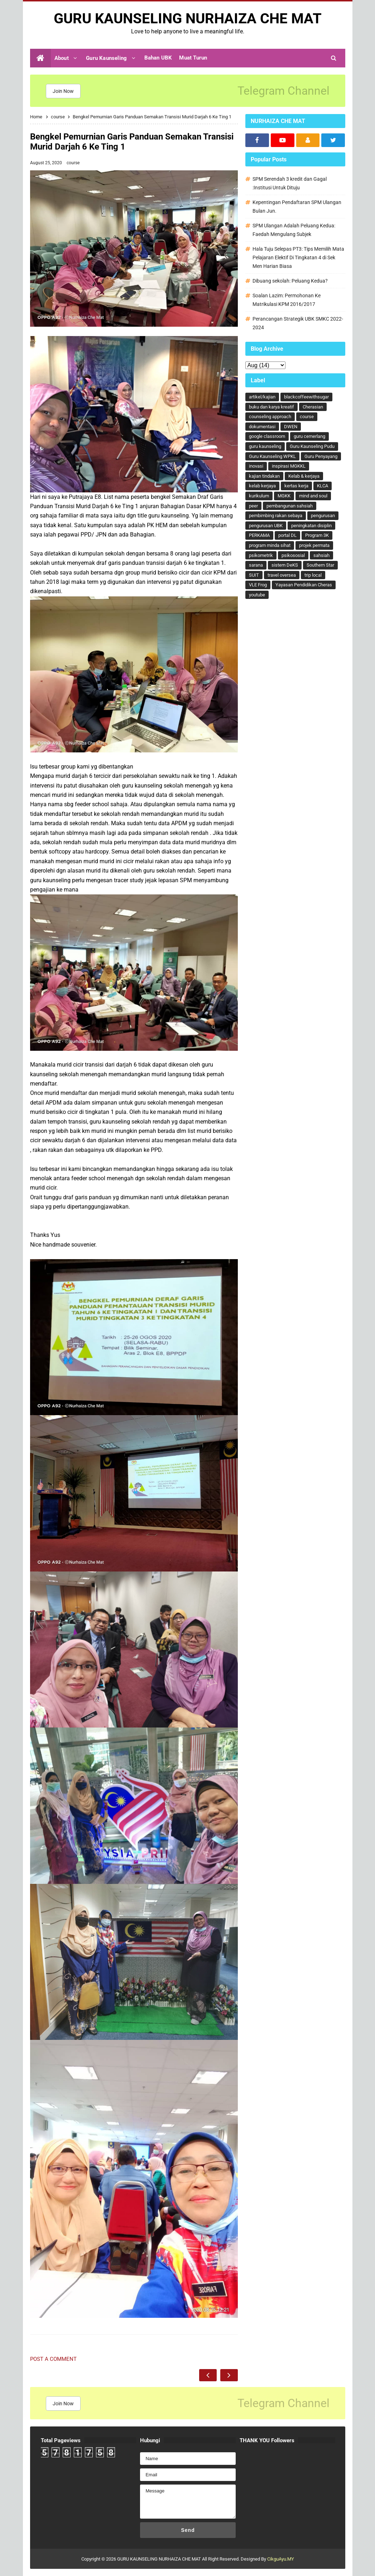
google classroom (267, 436)
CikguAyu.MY (280, 2559)
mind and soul (313, 495)
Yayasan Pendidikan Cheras (303, 584)
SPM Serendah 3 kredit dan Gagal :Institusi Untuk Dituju (290, 183)
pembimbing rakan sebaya (275, 515)
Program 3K (317, 535)
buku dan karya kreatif (271, 407)
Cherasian (313, 407)
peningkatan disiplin (311, 525)
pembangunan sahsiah (289, 506)
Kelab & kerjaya (303, 476)
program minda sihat (269, 545)
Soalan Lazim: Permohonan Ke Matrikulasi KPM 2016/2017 (287, 300)
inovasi (256, 466)
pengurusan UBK (266, 525)
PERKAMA (259, 535)
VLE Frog (258, 584)
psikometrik (261, 555)
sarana (256, 565)
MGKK (284, 495)
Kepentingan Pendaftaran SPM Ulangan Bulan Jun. (297, 206)
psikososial (293, 555)
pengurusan (323, 515)
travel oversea (282, 575)
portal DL (287, 535)
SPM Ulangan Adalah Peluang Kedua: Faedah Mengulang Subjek (294, 230)
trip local (313, 575)
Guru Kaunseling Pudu (312, 446)
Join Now (63, 91)
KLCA (322, 485)
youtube (257, 594)
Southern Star (320, 565)
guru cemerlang (309, 436)
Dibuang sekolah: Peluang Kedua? (290, 281)
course (73, 162)
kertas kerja (296, 485)
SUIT (254, 575)
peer (253, 506)
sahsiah (321, 555)
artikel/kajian (262, 397)
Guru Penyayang (320, 456)
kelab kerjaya (262, 485)
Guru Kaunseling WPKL (272, 456)
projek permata (314, 545)
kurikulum (259, 495)
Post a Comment (53, 2359)
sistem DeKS (284, 565)
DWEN (290, 426)
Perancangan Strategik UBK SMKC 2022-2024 (298, 323)
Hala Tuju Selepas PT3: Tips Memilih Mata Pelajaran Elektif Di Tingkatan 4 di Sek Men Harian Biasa (298, 257)
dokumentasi (262, 426)
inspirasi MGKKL (289, 466)
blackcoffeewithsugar (306, 397)
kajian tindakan (264, 476)
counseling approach (270, 416)
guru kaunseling (265, 446)
